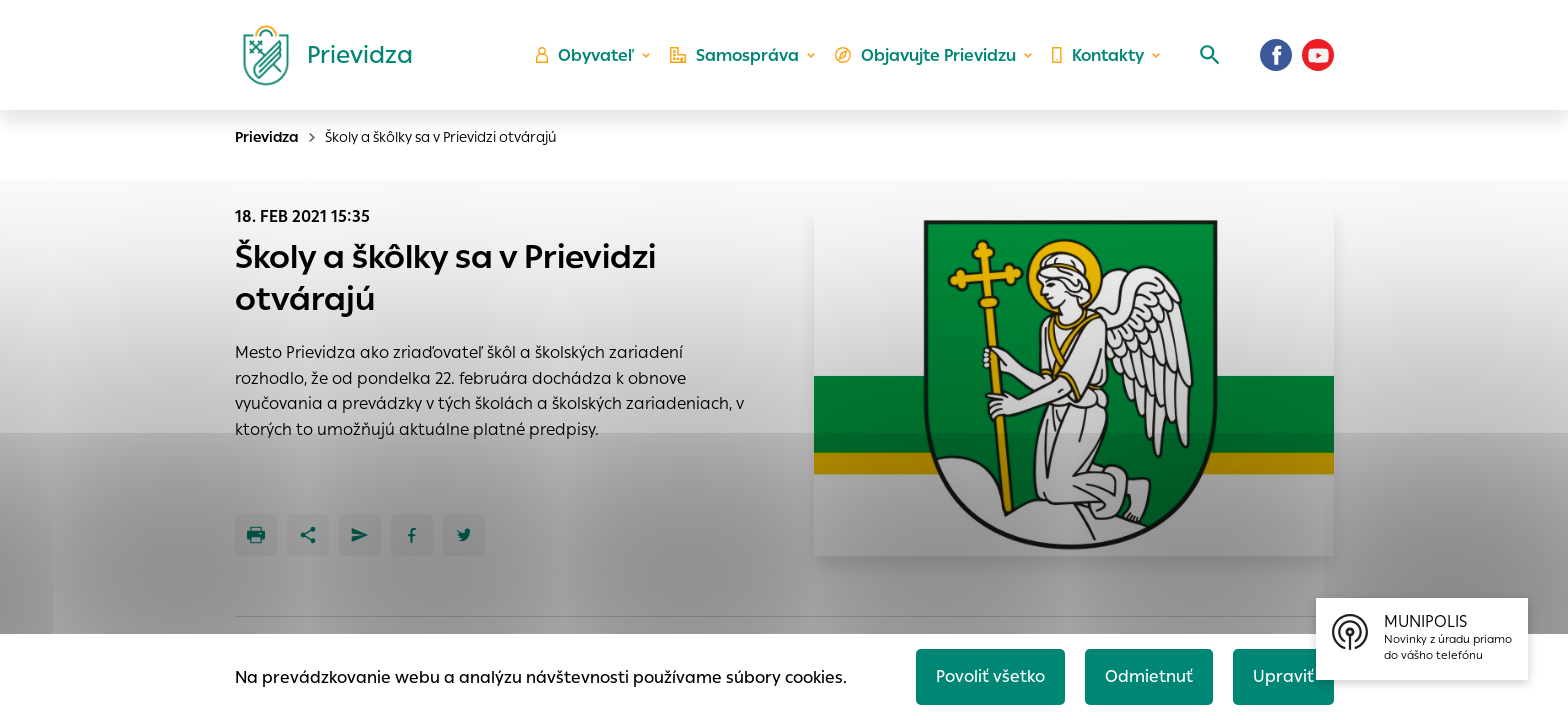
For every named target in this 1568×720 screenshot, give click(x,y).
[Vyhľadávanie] (1210, 55)
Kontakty (1098, 55)
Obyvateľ (585, 55)
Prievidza (267, 137)
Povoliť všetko (990, 676)
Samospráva (734, 55)
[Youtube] (1318, 55)
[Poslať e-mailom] (360, 535)
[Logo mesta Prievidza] (320, 55)
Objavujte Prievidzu (925, 55)
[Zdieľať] (308, 535)
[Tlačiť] (256, 535)
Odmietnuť (1149, 676)
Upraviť (1283, 676)
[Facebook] (1276, 55)
